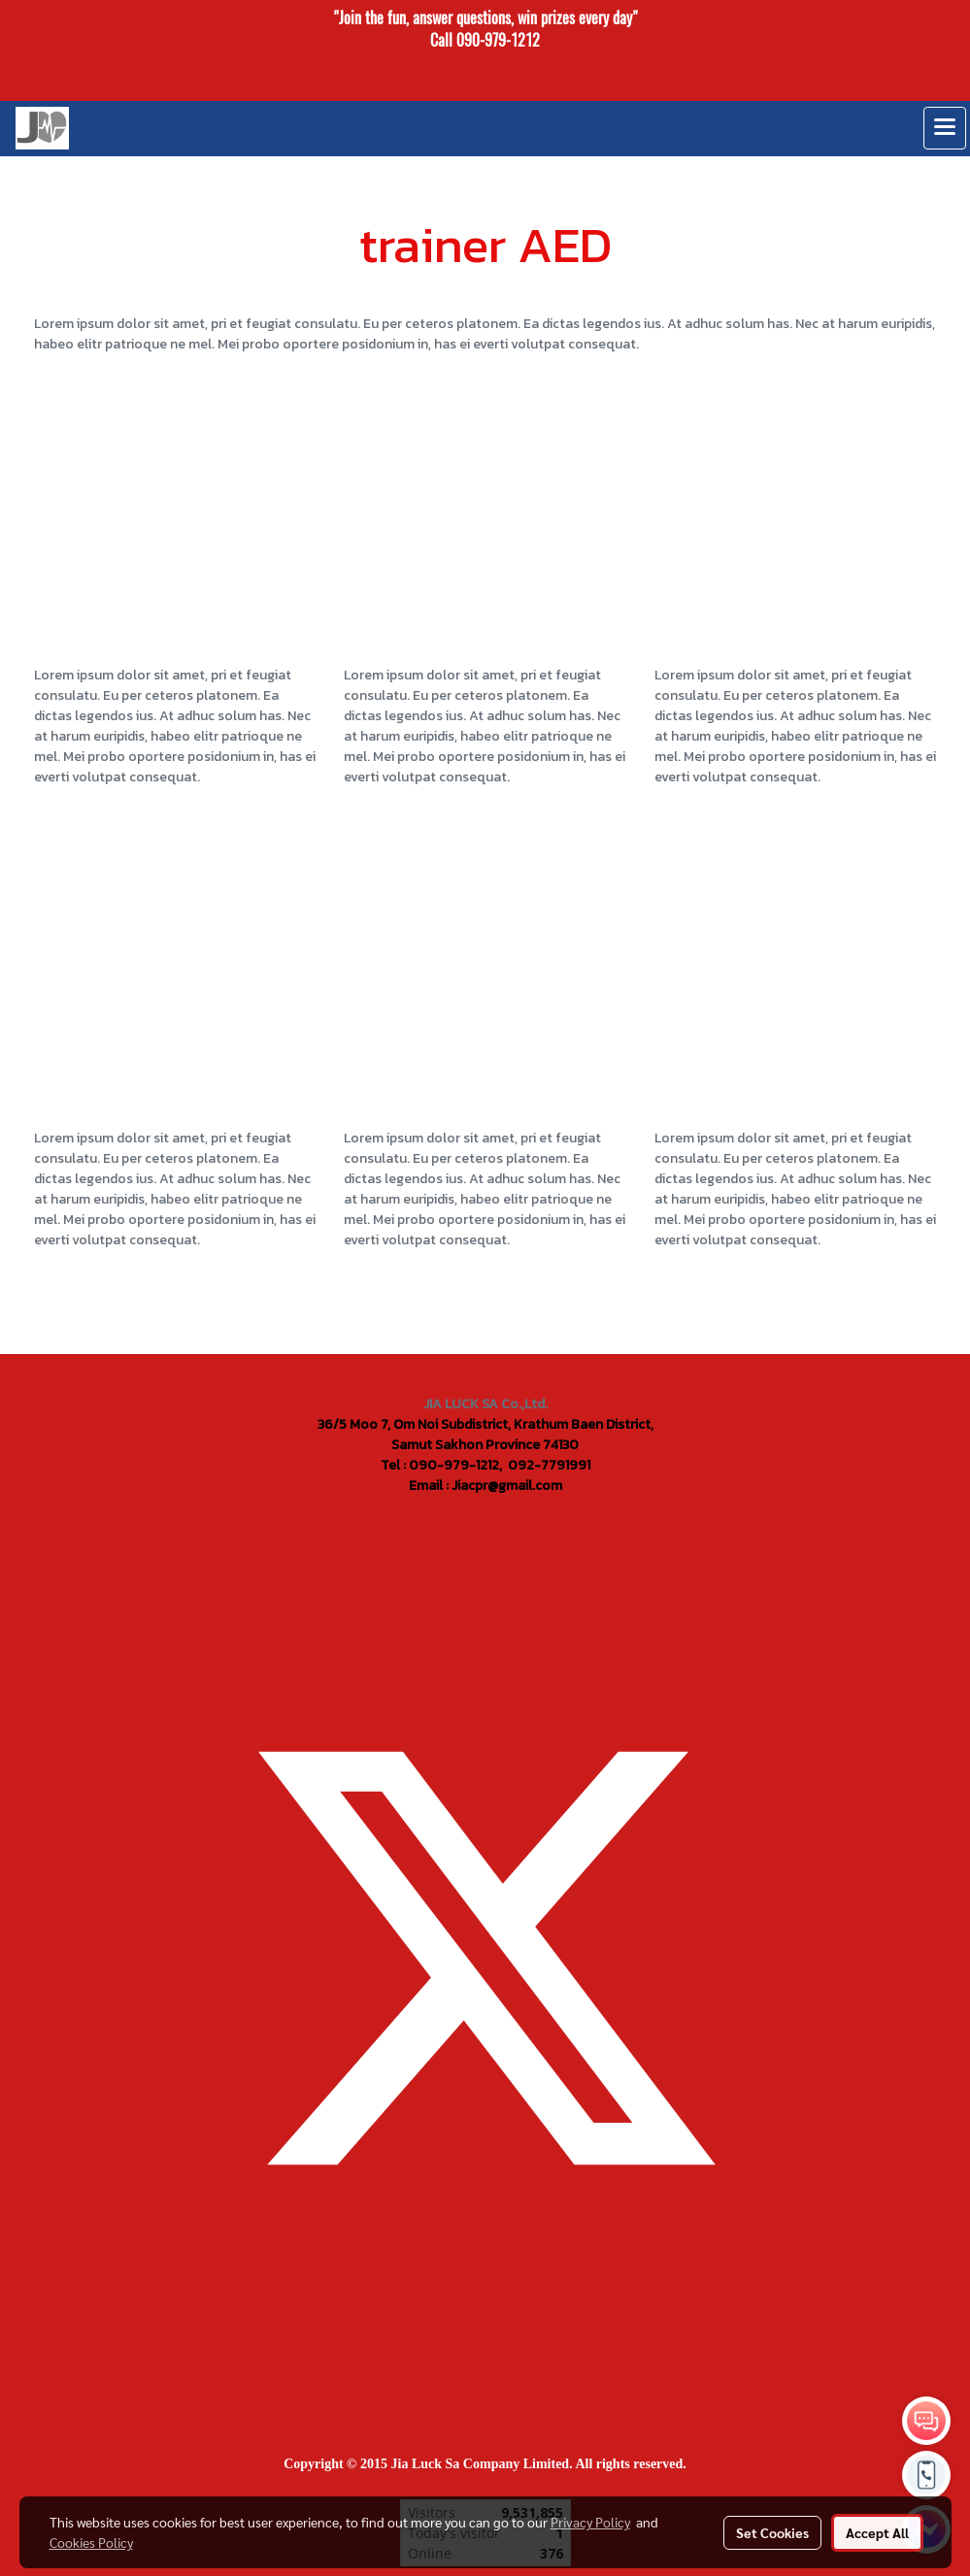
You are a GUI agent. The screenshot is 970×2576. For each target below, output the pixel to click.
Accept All (877, 2532)
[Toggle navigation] (944, 128)
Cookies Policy (91, 2542)
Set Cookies (772, 2532)
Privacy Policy (590, 2521)
